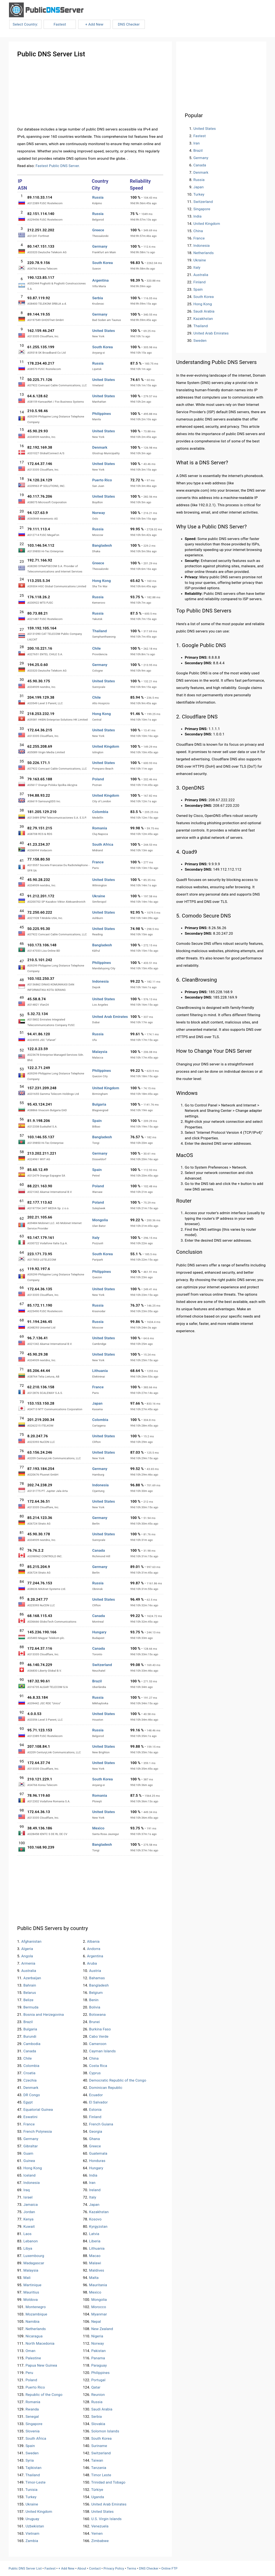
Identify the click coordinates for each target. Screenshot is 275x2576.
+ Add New (94, 24)
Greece (98, 230)
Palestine (33, 2358)
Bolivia (94, 2007)
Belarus (29, 1992)
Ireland (95, 2190)
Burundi (29, 2036)
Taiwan (97, 2460)
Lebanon (30, 2241)
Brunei (94, 2022)
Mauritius (31, 2292)
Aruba (92, 1963)
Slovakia (98, 2424)
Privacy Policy (114, 2568)
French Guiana (101, 2124)
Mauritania (98, 2285)
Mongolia (100, 1220)
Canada (98, 1550)
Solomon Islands (105, 2431)
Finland (95, 2117)
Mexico (98, 1828)
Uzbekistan (35, 2526)
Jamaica (30, 2204)
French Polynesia (37, 2131)
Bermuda (30, 2007)
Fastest (60, 24)
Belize (28, 2000)
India (93, 2175)
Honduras (97, 2161)
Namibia (33, 2321)
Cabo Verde (98, 2036)
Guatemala (98, 2153)
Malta (94, 2277)
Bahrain (29, 1985)
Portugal (98, 2380)
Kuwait (29, 2226)
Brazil (97, 1681)
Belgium (96, 1992)
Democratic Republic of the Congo (117, 2080)
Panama (98, 2358)
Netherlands (36, 2329)
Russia (98, 197)
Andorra (93, 1949)
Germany (99, 246)
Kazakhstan (99, 2212)
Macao (95, 2256)
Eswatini (30, 2117)
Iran (92, 2182)
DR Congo (31, 2095)
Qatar (96, 2387)
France (98, 862)
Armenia (28, 1963)
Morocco (98, 2307)
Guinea (29, 2161)
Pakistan (98, 2351)
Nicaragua (34, 2336)
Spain (97, 1120)
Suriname (99, 2446)
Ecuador (96, 2095)
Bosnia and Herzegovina (43, 2014)
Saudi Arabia (101, 2409)
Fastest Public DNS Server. (57, 166)
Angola (27, 1956)
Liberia (95, 2241)
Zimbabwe (100, 2541)
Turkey (30, 2497)
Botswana (97, 2014)
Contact (95, 2568)
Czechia (30, 2080)
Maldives (96, 2270)
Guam (28, 2153)
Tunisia (31, 2489)
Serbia (97, 298)
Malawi (95, 2263)
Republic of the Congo (44, 2394)
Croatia (29, 2073)
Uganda (97, 2497)
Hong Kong (101, 580)
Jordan (29, 2212)
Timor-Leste (35, 2482)
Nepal (96, 2321)
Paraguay (99, 2365)
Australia (28, 1970)
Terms (131, 2568)
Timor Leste (101, 2475)
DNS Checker (129, 24)
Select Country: (25, 24)
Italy (95, 1237)
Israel (28, 2197)
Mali (27, 2277)
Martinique (32, 2285)
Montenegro (36, 2307)
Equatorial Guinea (38, 2109)
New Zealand (102, 2329)
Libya (27, 2248)
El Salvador (98, 2102)
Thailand (99, 631)
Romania (99, 828)
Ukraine (98, 896)
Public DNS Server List (25, 2568)
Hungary (99, 1632)
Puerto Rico (102, 480)
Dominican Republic (105, 2087)
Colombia (100, 812)
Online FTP (169, 2568)
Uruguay (32, 2519)
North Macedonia (40, 2343)
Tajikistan (33, 2468)
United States (103, 330)
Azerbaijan (32, 1978)
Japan (97, 1403)
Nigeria (97, 2336)
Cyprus (95, 2073)
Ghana (94, 2139)
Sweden (32, 2453)
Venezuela (99, 2526)
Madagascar (33, 2263)
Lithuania (100, 1371)
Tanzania (98, 2468)
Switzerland (102, 1665)
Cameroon (98, 2044)
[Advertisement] (90, 95)
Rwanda (32, 2409)
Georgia (95, 2131)
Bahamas (97, 1978)
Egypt (28, 2102)
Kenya (28, 2219)
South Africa (102, 844)
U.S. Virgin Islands (106, 2519)
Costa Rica (98, 2066)
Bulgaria (99, 1104)
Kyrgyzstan (98, 2226)
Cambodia (31, 2044)
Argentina (100, 280)
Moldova (30, 2299)
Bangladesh (102, 545)
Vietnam (33, 2533)
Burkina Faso (100, 2029)
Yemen (97, 2533)
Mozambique (36, 2314)
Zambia (32, 2541)
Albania (93, 1941)
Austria (95, 1970)
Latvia (94, 2234)
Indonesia (100, 981)
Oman (30, 2351)
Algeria (27, 1949)
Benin (94, 2000)
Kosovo (95, 2219)
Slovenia (33, 2431)
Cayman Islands (102, 2051)
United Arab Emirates (110, 1016)
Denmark (99, 447)
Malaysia (99, 1051)
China (94, 2058)
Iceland (29, 2175)
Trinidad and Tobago (108, 2482)
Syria (30, 2460)
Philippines (101, 413)
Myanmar (99, 2314)
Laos (27, 2234)
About (81, 2568)
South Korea (102, 263)
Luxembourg (33, 2256)
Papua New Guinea (41, 2365)
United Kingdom (105, 746)
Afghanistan (31, 1941)
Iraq (26, 2190)
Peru (29, 2372)
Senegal (32, 2416)
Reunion (98, 2394)
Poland (98, 779)
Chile (96, 648)
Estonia (95, 2109)
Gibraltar (30, 2146)
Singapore (34, 2424)
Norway (98, 513)
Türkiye (97, 2489)
